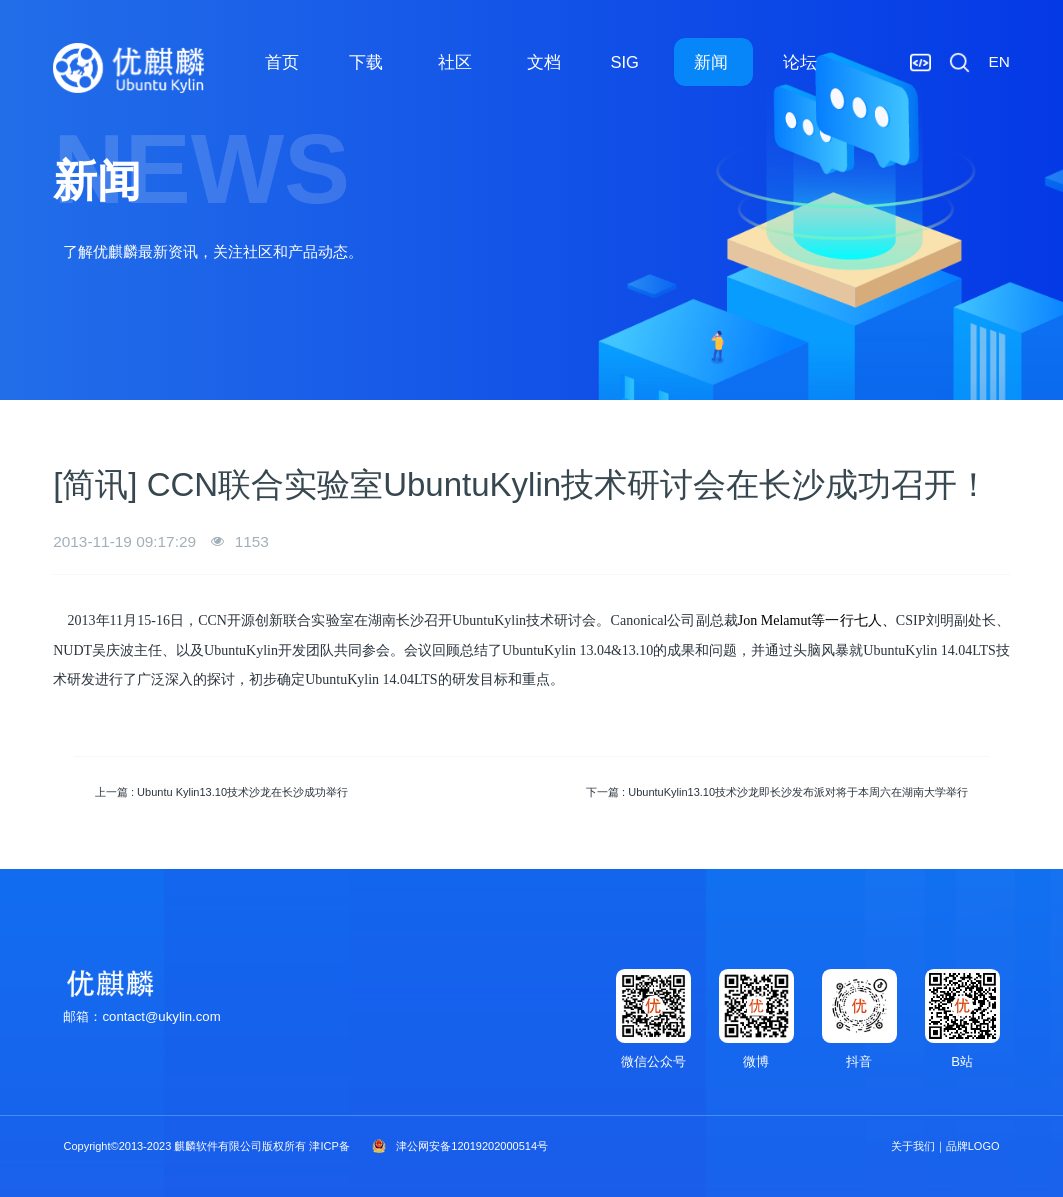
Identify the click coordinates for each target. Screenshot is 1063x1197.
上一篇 (221, 792)
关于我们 (913, 1146)
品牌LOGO (973, 1146)
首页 (282, 62)
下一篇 (777, 792)
